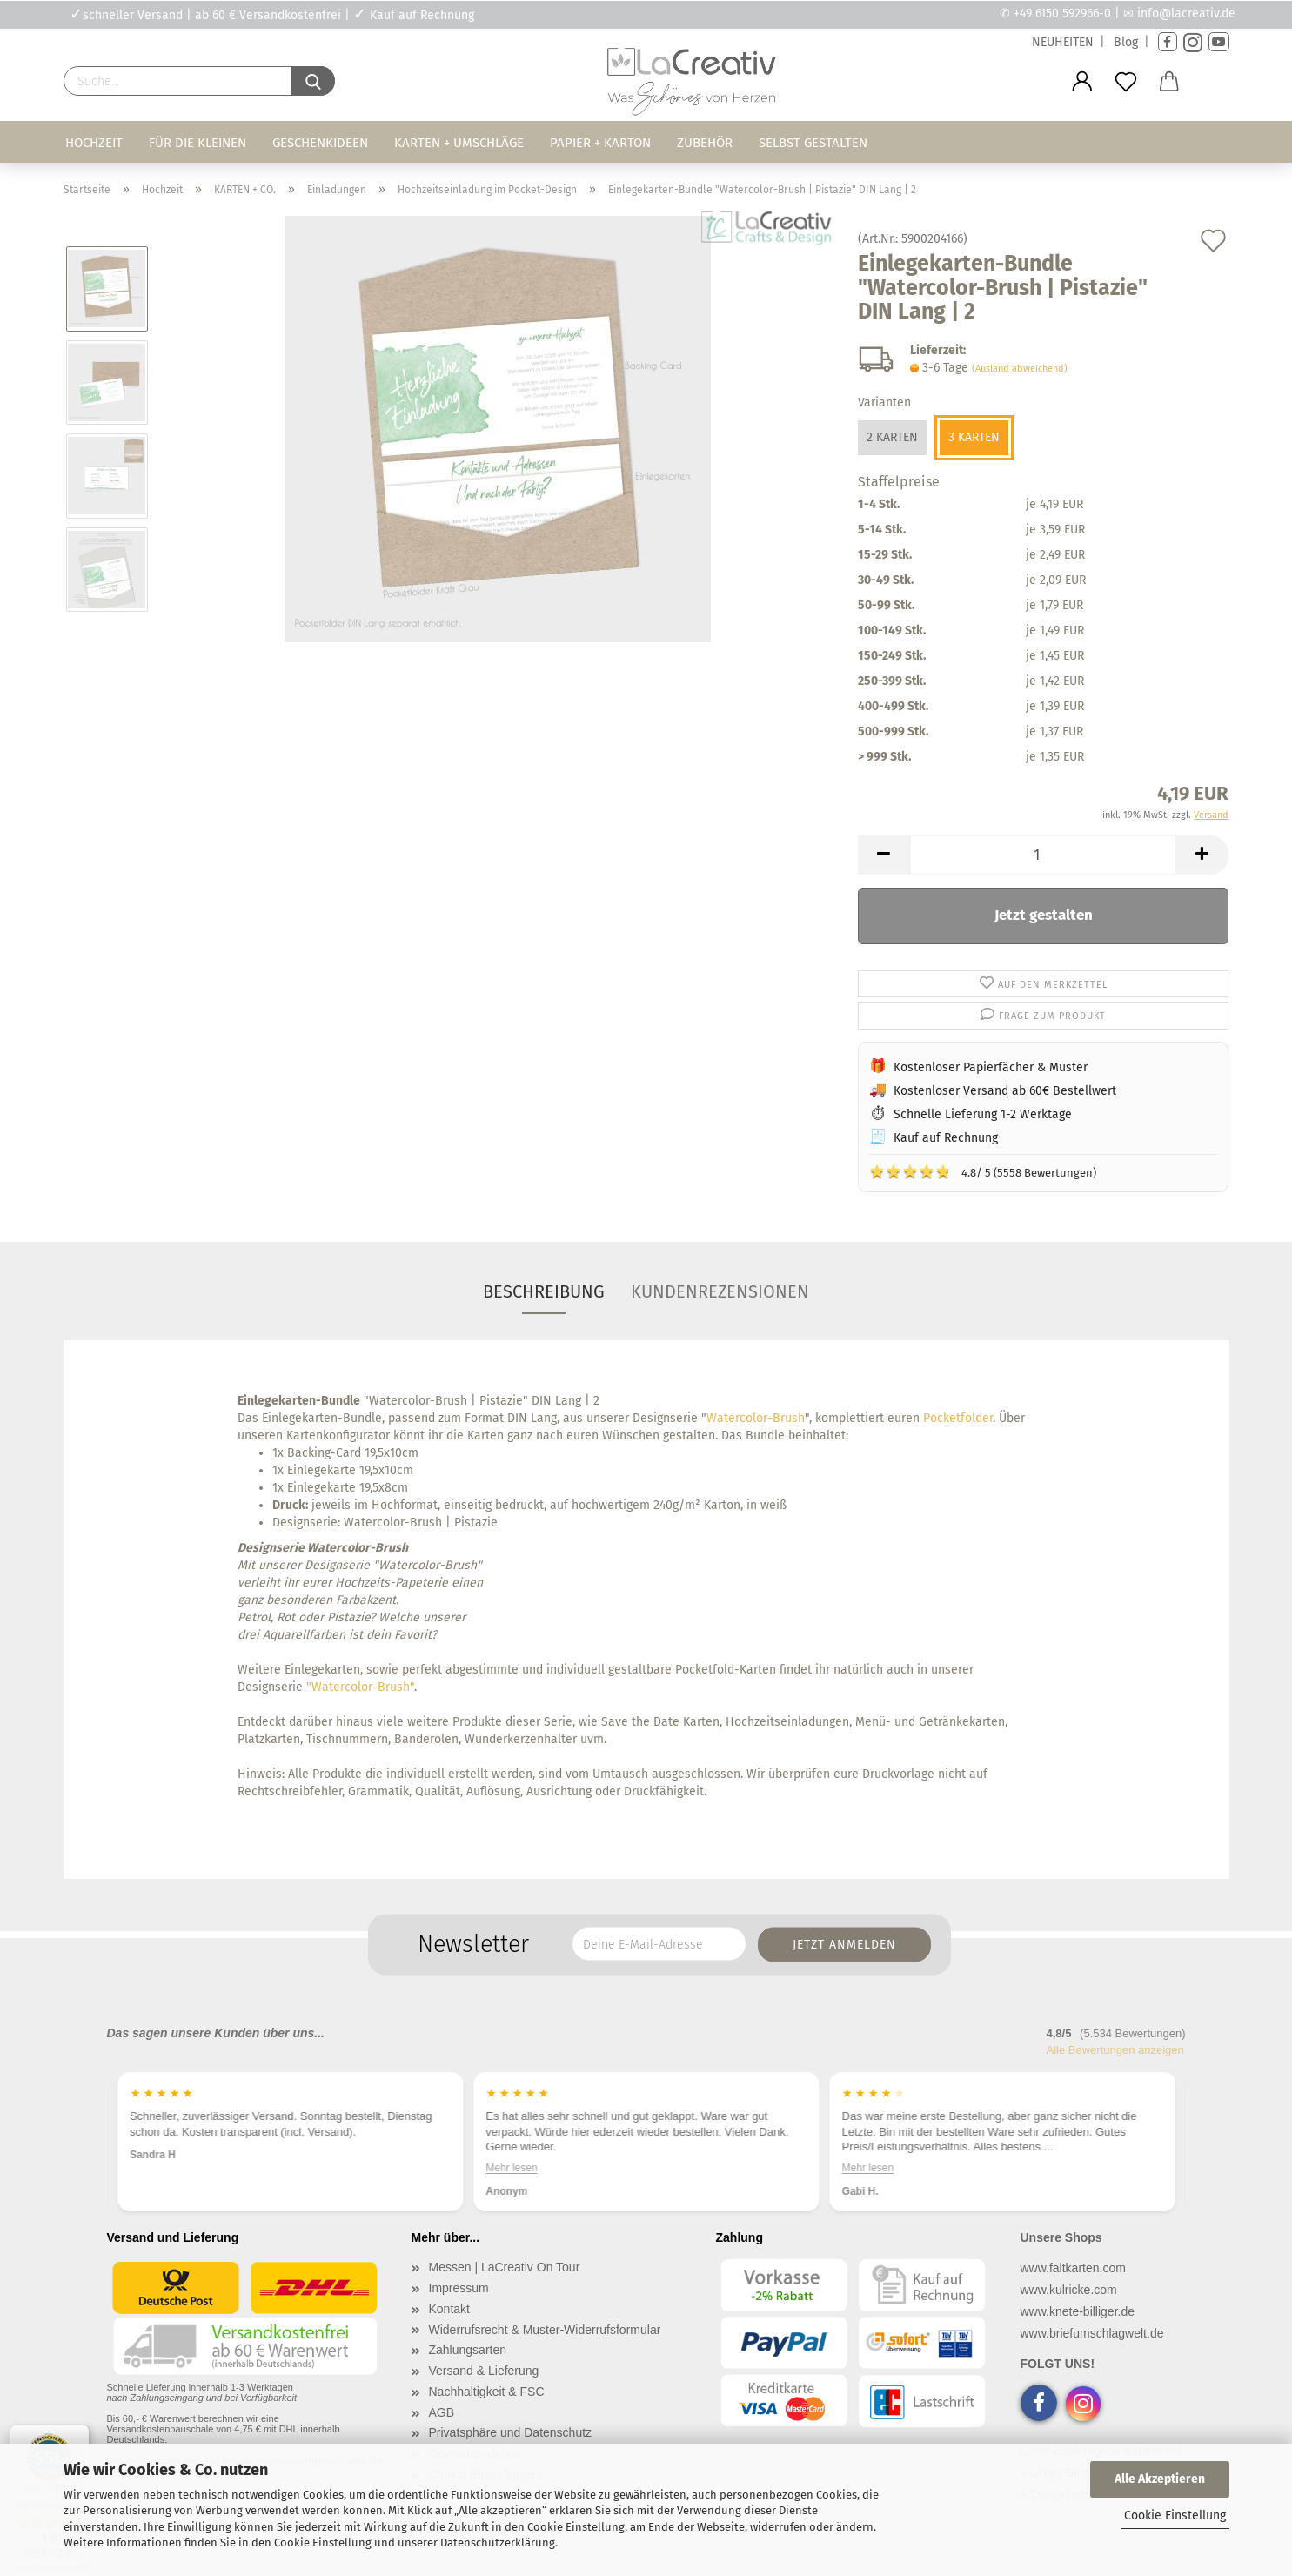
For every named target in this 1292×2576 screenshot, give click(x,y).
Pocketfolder (958, 1418)
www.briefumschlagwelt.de (1092, 2333)
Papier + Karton (600, 143)
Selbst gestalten (813, 143)
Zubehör (705, 143)
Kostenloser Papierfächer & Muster (991, 1067)
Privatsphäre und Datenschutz (510, 2432)
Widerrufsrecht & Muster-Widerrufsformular (545, 2330)
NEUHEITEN (1063, 42)
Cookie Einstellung (1175, 2515)
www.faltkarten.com (1073, 2268)
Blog (1126, 42)
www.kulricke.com (1069, 2290)
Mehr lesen (867, 2168)
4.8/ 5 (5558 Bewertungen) (982, 1171)
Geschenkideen (320, 143)
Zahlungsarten (468, 2350)
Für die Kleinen (197, 143)
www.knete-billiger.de (1078, 2311)
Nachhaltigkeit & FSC (487, 2391)
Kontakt (449, 2309)
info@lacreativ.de (1186, 13)
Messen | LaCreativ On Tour (504, 2267)
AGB (442, 2412)
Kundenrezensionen (720, 1291)
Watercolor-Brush (755, 1418)
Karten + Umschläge (459, 143)
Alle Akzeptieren (1160, 2479)
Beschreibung (544, 1291)
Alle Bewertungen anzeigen (1115, 2049)
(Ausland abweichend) (1020, 368)
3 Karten (974, 437)
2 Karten (892, 437)
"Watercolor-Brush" (360, 1687)
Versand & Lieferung (484, 2371)
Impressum (459, 2288)
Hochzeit (94, 143)
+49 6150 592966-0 (1062, 13)
